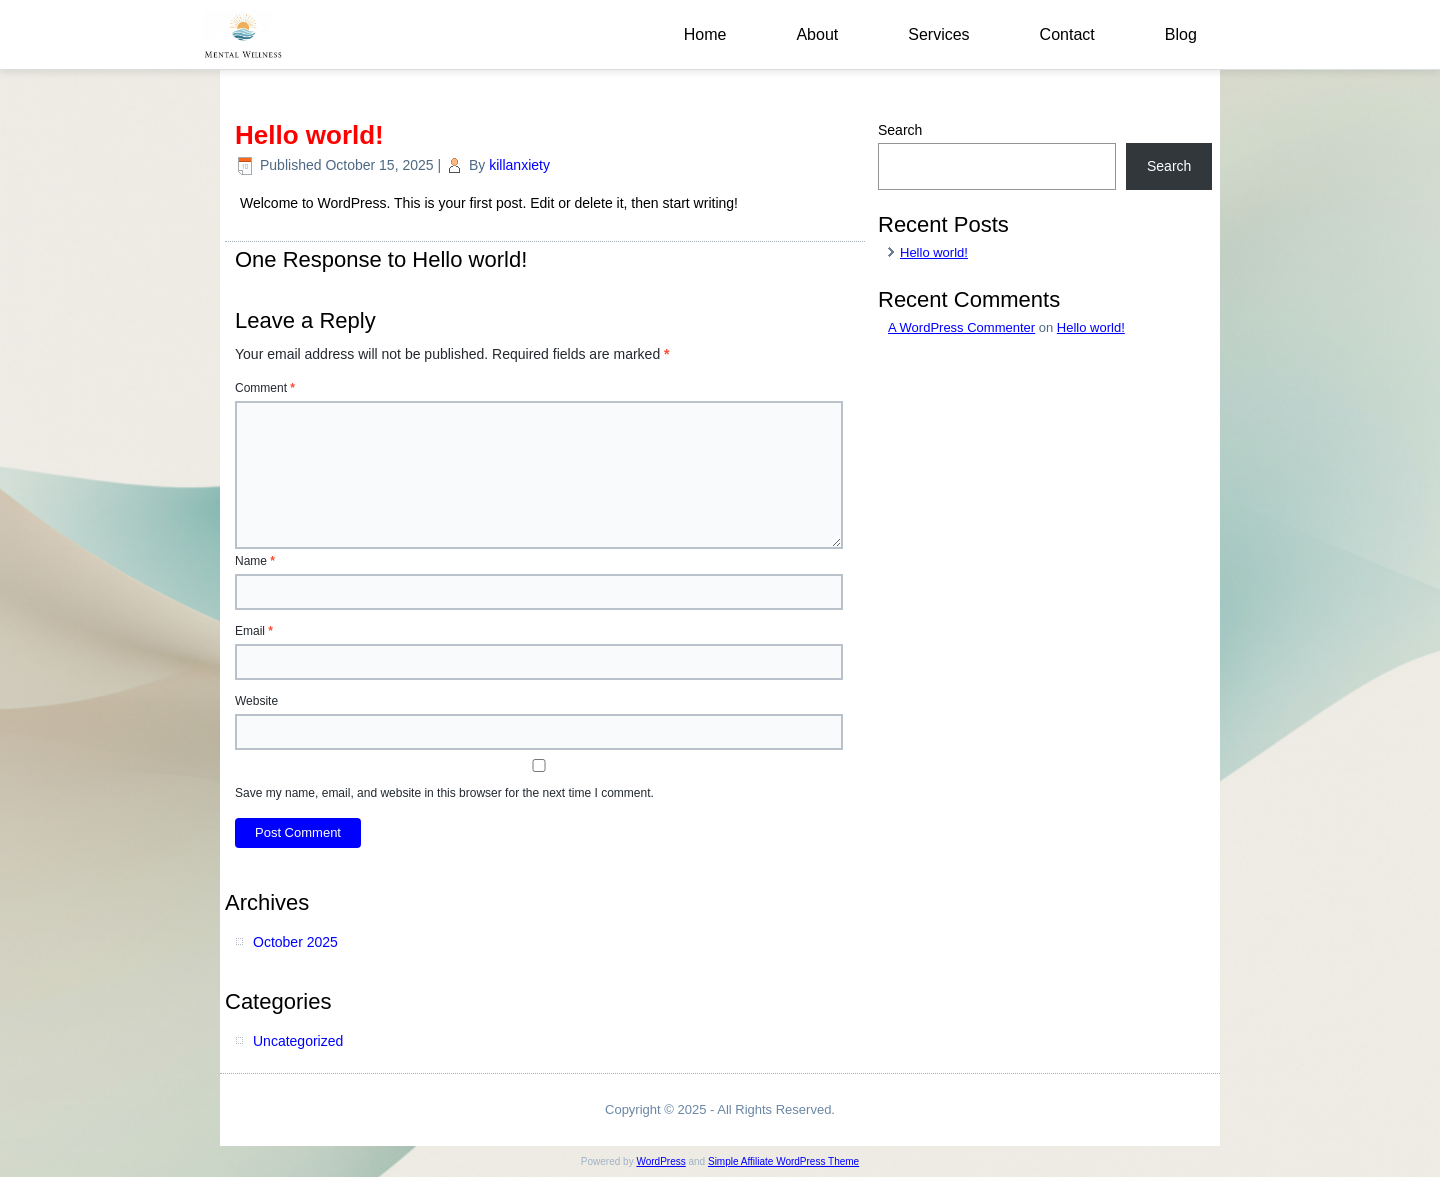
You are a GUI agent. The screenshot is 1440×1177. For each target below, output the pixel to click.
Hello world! (934, 252)
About (817, 34)
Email (254, 631)
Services (938, 34)
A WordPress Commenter (961, 327)
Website (256, 701)
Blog (1181, 34)
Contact (1067, 34)
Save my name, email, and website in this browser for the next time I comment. (444, 793)
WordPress (660, 1161)
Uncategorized (298, 1041)
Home (705, 34)
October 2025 (295, 942)
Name (255, 561)
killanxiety (519, 165)
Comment (265, 388)
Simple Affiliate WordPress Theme (783, 1161)
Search (900, 130)
